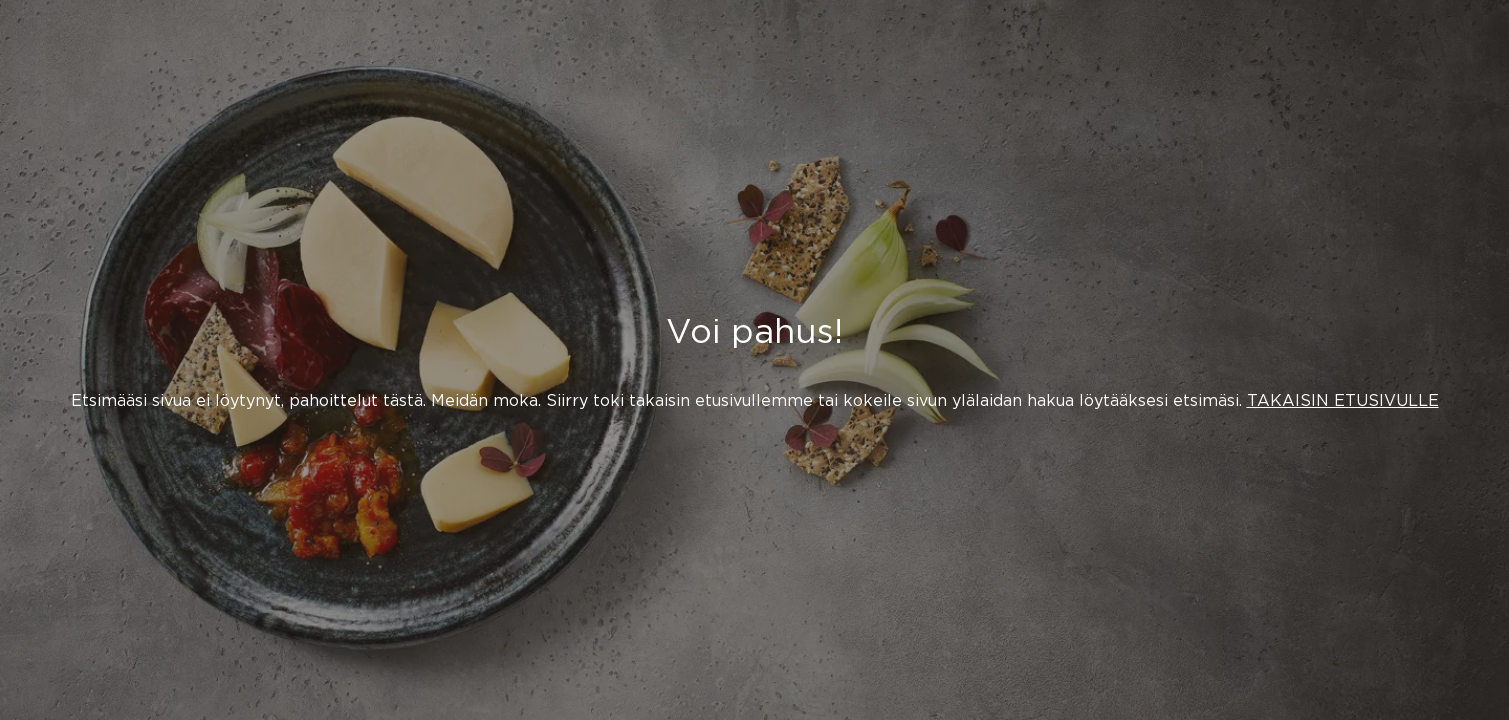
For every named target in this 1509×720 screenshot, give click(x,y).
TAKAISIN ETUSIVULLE (1343, 400)
